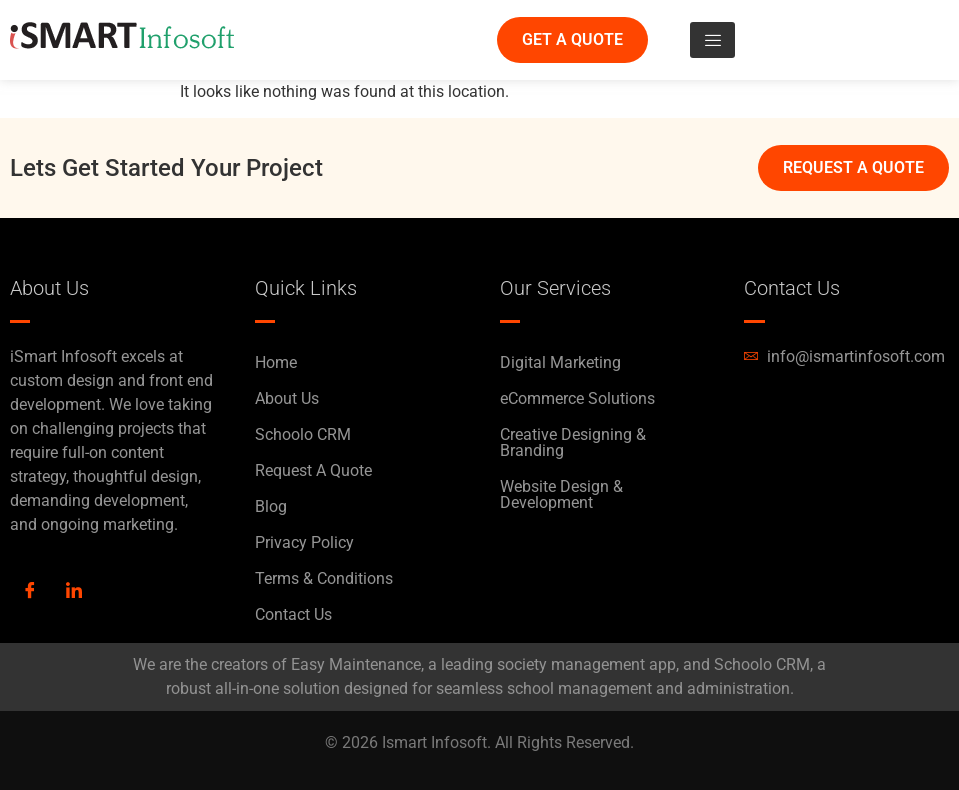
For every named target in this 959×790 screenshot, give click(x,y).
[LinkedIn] (74, 592)
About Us (287, 398)
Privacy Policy (304, 542)
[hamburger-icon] (712, 40)
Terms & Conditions (324, 578)
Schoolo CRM (303, 434)
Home (276, 362)
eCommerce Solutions (577, 398)
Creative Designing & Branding (573, 442)
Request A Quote (313, 470)
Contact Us (293, 614)
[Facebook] (30, 592)
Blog (271, 506)
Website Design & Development (561, 494)
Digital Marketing (560, 362)
